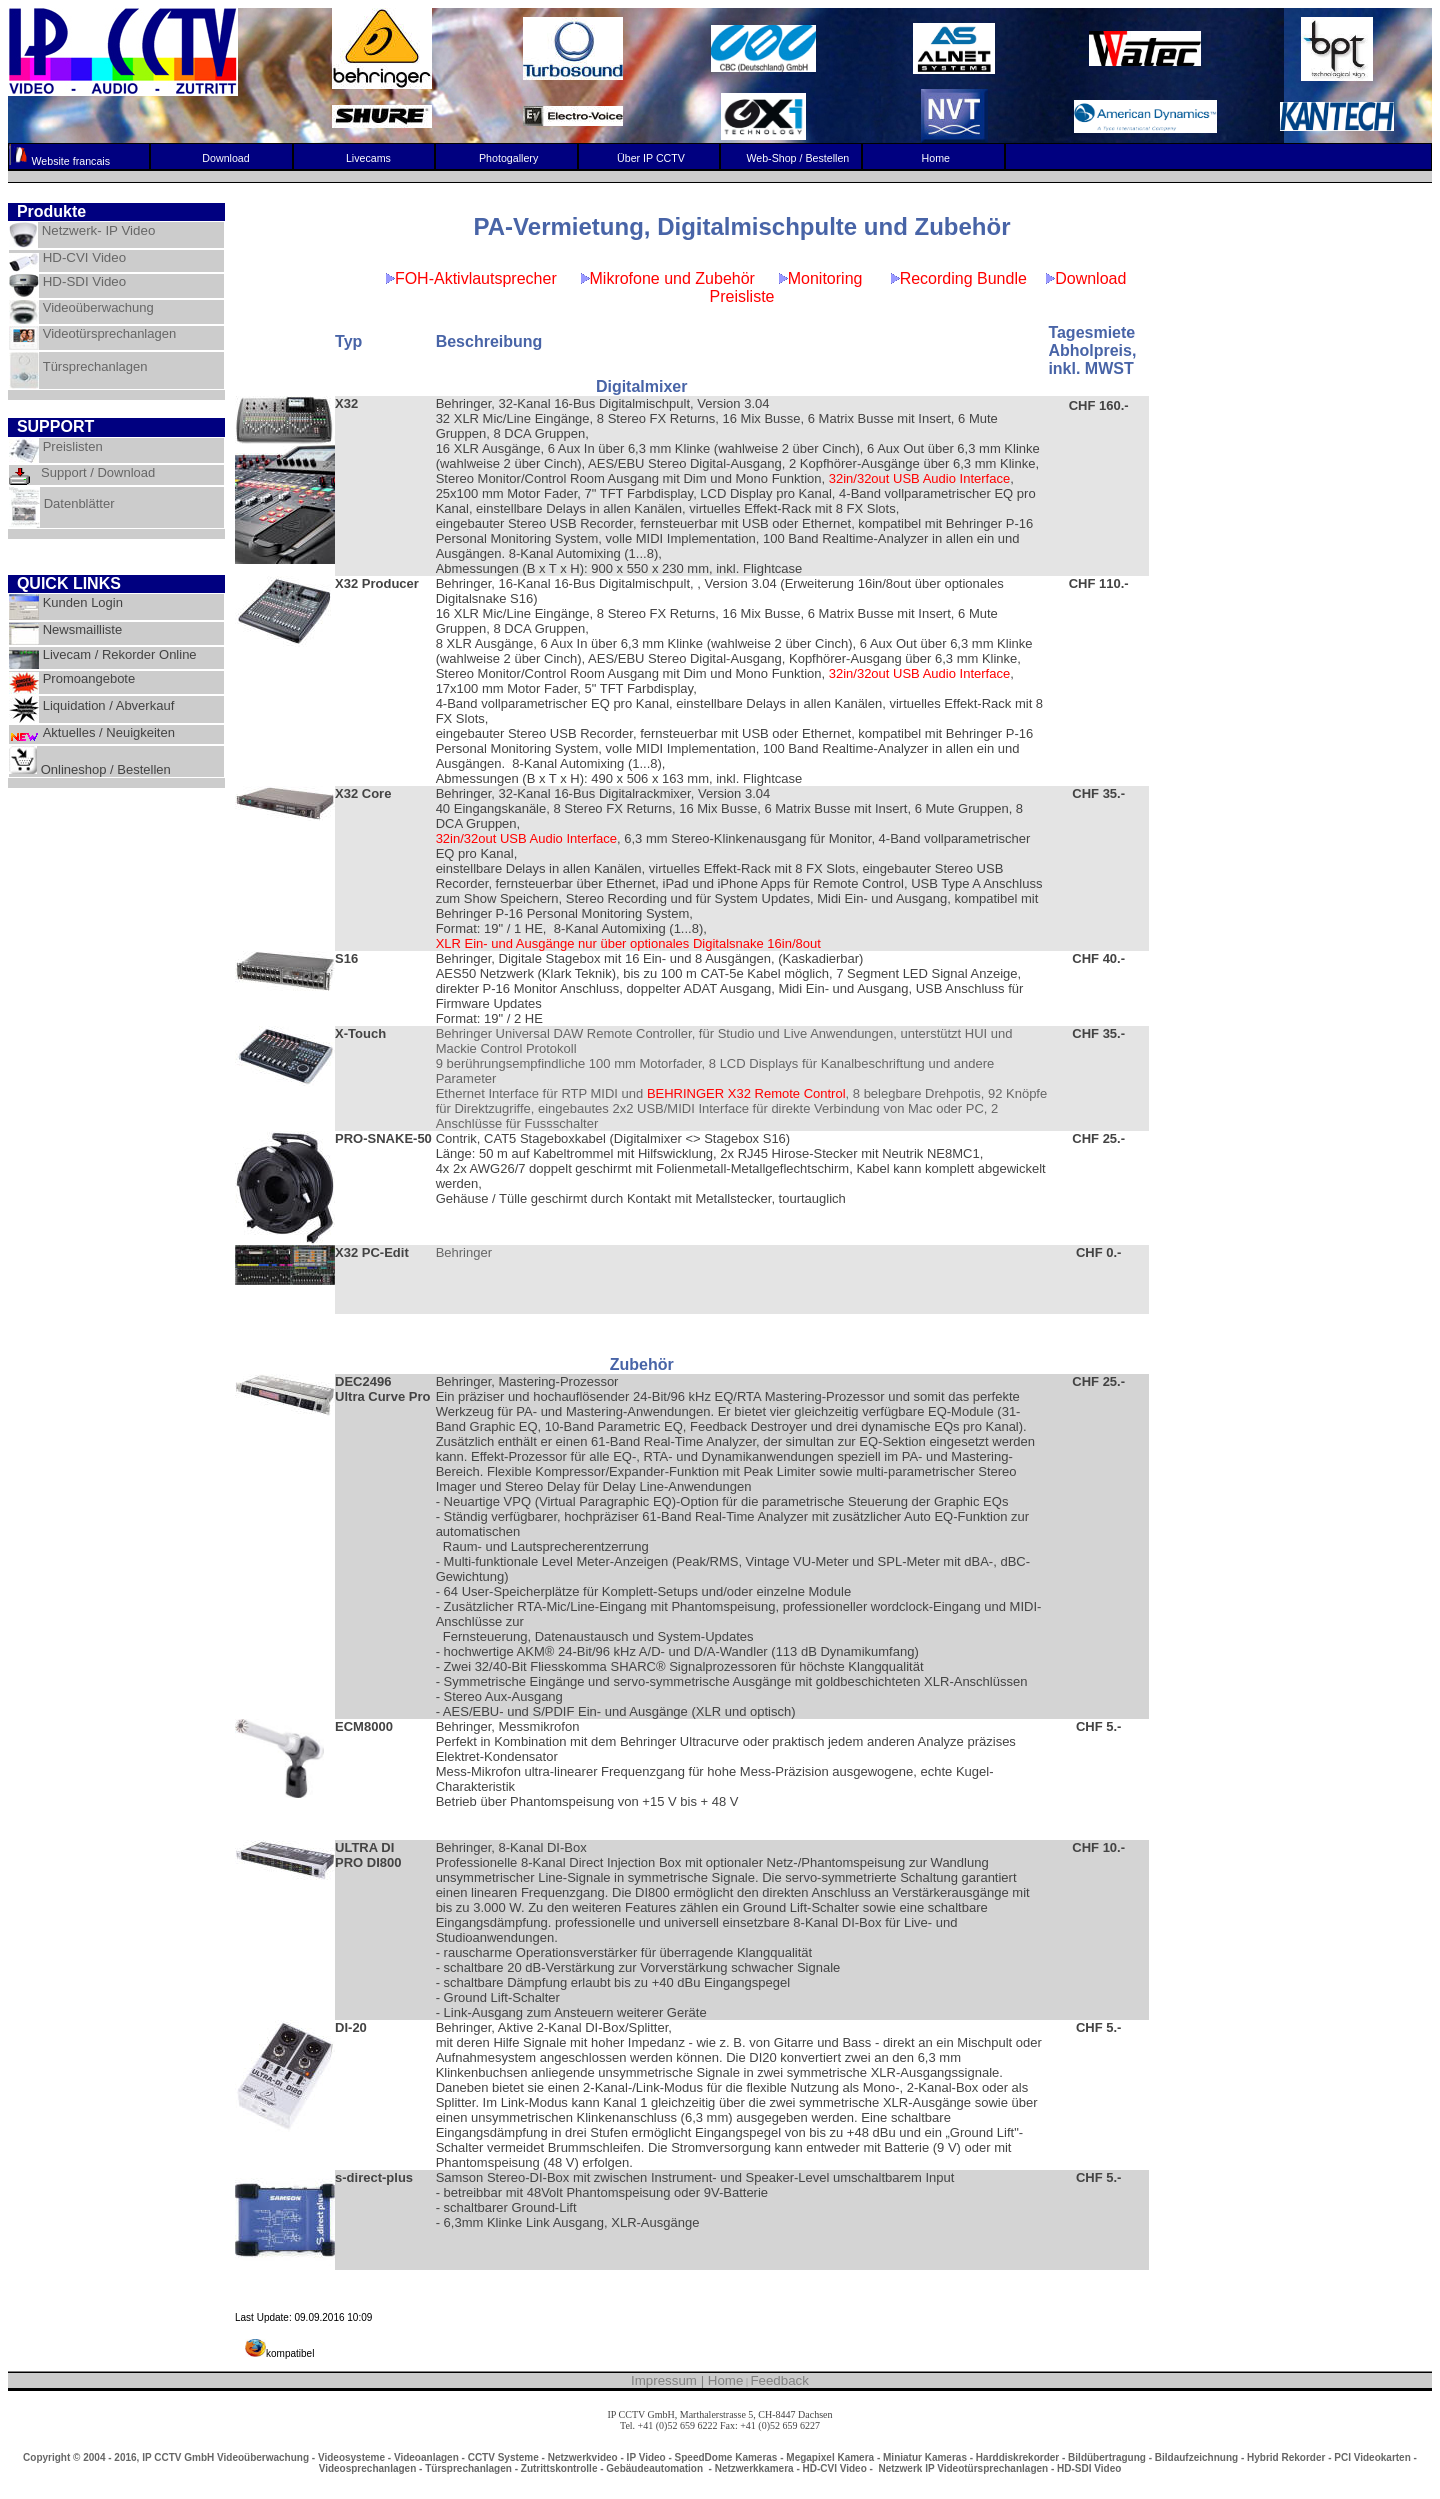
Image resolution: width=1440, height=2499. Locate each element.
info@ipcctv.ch (719, 2436)
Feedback (779, 2380)
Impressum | (669, 2380)
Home (726, 2380)
